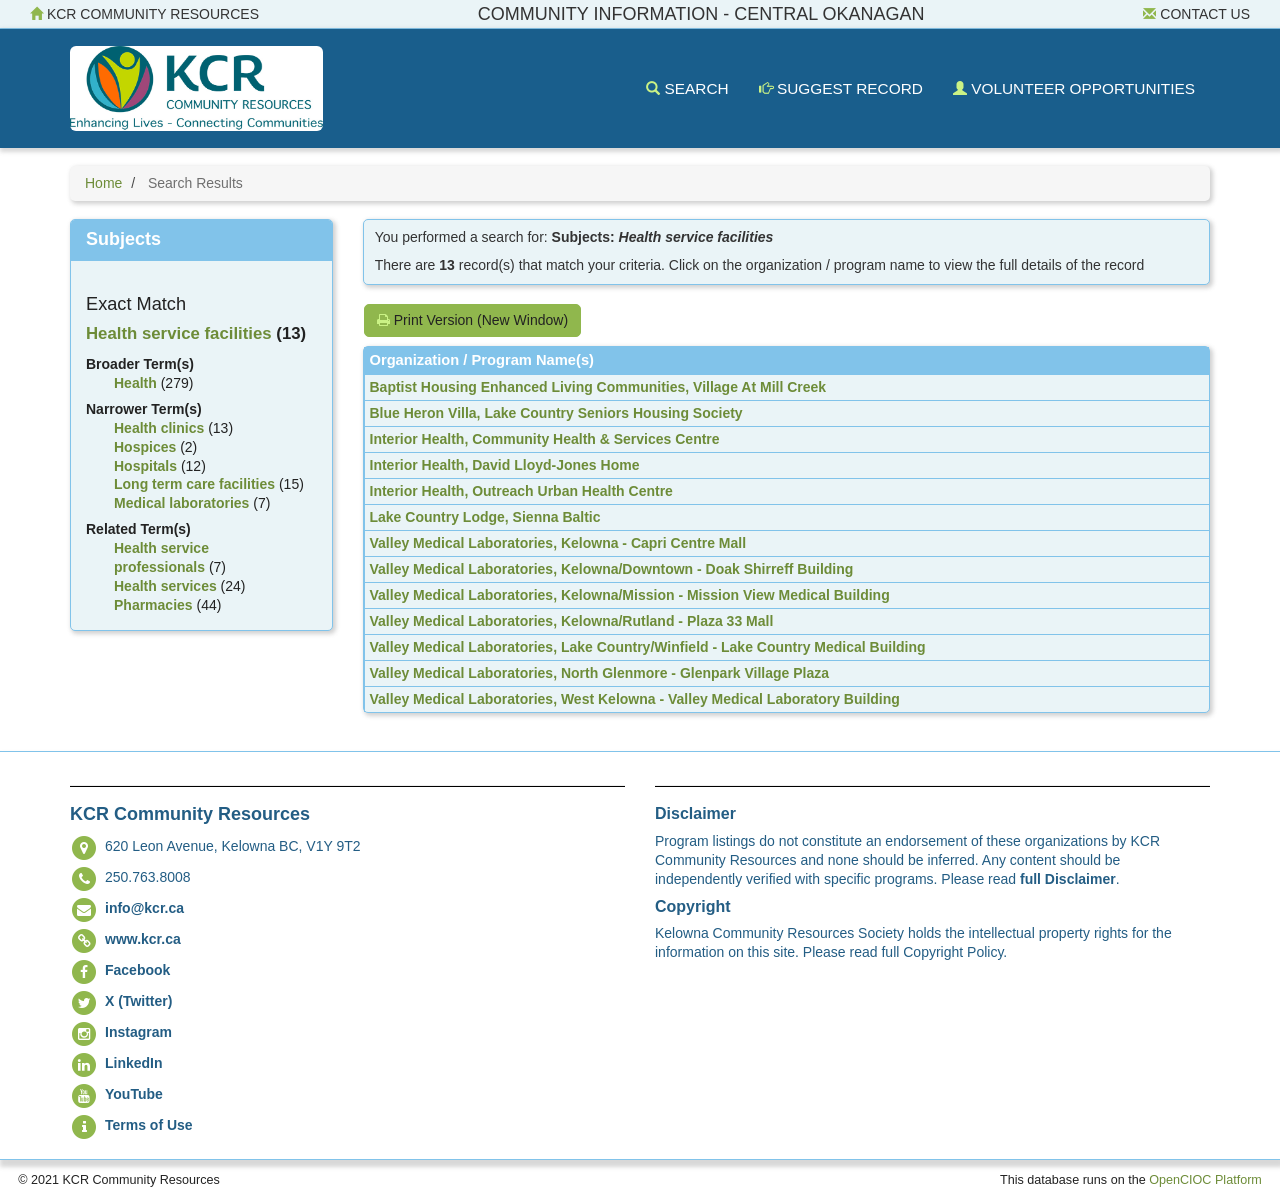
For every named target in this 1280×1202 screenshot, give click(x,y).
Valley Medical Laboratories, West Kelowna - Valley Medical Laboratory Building (635, 699)
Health (135, 383)
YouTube (134, 1094)
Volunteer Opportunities (1074, 88)
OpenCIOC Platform (1205, 1180)
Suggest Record (841, 88)
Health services (165, 586)
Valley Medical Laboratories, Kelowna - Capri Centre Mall (558, 543)
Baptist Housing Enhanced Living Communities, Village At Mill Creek (598, 387)
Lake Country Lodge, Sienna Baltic (485, 517)
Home (103, 183)
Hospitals (145, 466)
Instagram (138, 1032)
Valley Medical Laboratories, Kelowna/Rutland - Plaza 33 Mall (572, 621)
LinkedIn (134, 1063)
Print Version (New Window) (472, 320)
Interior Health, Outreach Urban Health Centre (521, 491)
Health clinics (159, 428)
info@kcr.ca (144, 908)
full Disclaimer (1068, 879)
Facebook (137, 970)
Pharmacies (153, 605)
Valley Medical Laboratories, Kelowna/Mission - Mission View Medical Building (630, 595)
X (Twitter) (138, 1001)
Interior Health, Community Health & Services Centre (545, 439)
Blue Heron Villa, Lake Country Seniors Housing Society (556, 413)
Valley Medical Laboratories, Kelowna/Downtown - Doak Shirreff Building (612, 569)
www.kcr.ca (143, 939)
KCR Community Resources (144, 14)
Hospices (145, 447)
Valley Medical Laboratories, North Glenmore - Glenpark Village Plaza (600, 673)
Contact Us (1196, 14)
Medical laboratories (181, 503)
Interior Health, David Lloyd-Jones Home (505, 465)
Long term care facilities (194, 484)
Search (687, 88)
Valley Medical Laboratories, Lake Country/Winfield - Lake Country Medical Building (648, 647)
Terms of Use (149, 1125)
